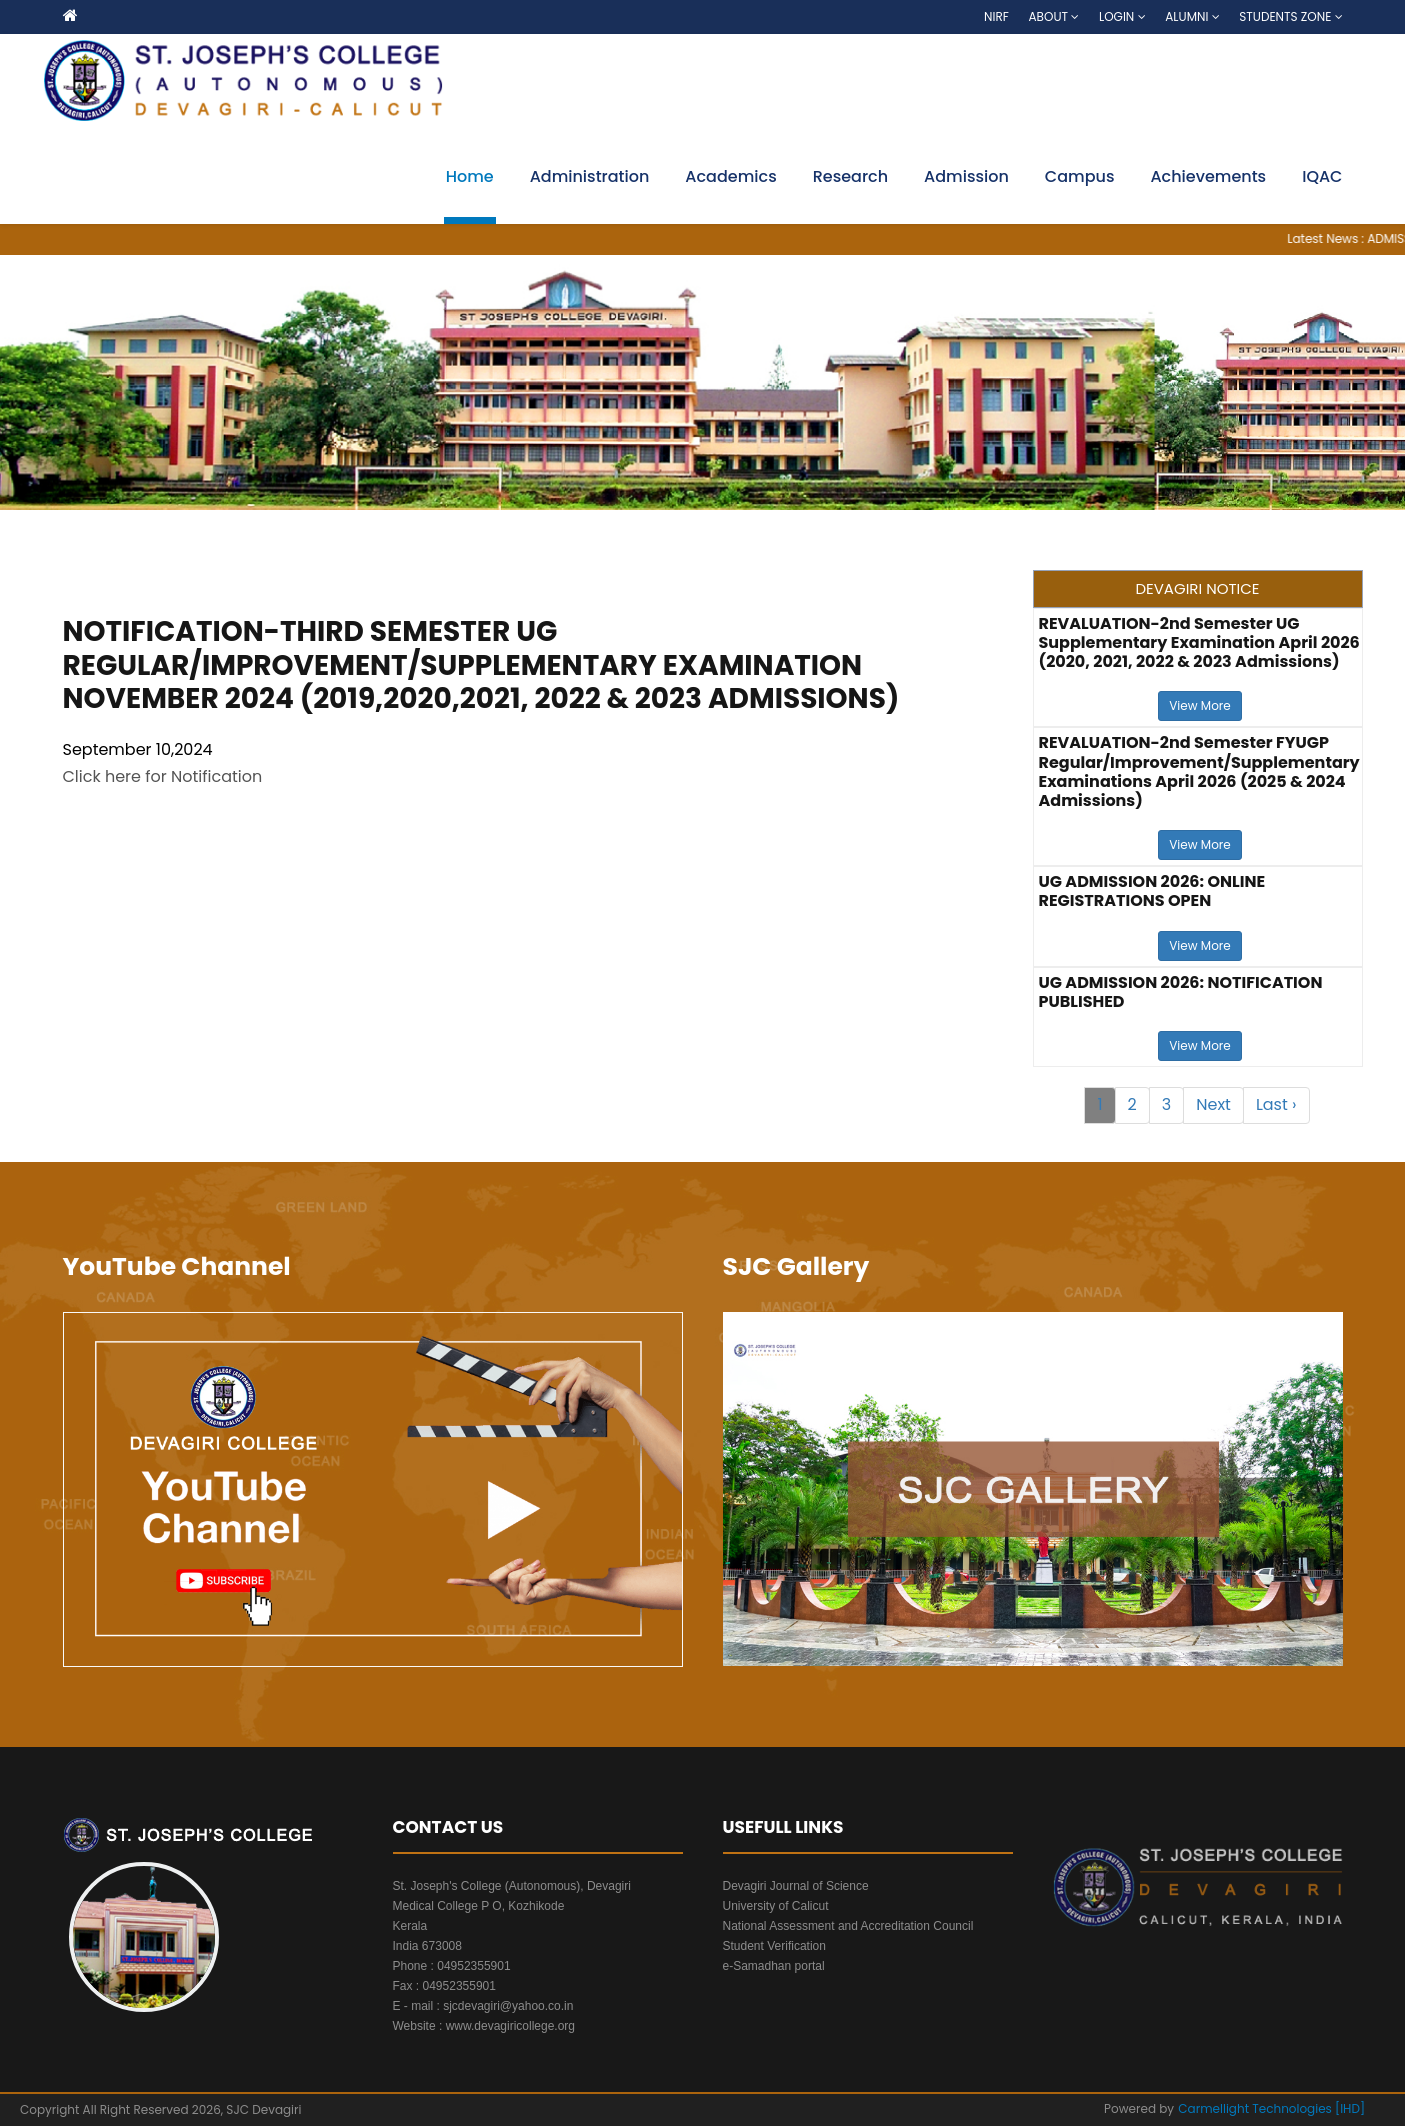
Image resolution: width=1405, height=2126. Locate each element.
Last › (1276, 1104)
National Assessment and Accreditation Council (848, 1926)
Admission (966, 176)
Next (1213, 1104)
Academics (730, 176)
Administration (590, 176)
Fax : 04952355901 (444, 1986)
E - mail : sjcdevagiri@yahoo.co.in (483, 2006)
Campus (1080, 176)
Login (1122, 16)
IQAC (1322, 176)
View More (1199, 705)
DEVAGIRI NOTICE (1197, 588)
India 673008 (427, 1946)
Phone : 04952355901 (452, 1966)
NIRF (996, 16)
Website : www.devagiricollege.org (484, 2026)
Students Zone (1290, 16)
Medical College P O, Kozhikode (479, 1906)
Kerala (410, 1926)
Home (470, 176)
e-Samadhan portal (774, 1966)
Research (850, 176)
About (1054, 16)
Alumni (1192, 16)
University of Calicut (776, 1906)
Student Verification (774, 1946)
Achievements (1208, 176)
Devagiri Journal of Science (796, 1886)
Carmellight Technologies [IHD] (1271, 2108)
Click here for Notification (163, 776)
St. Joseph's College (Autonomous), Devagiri (512, 1886)
